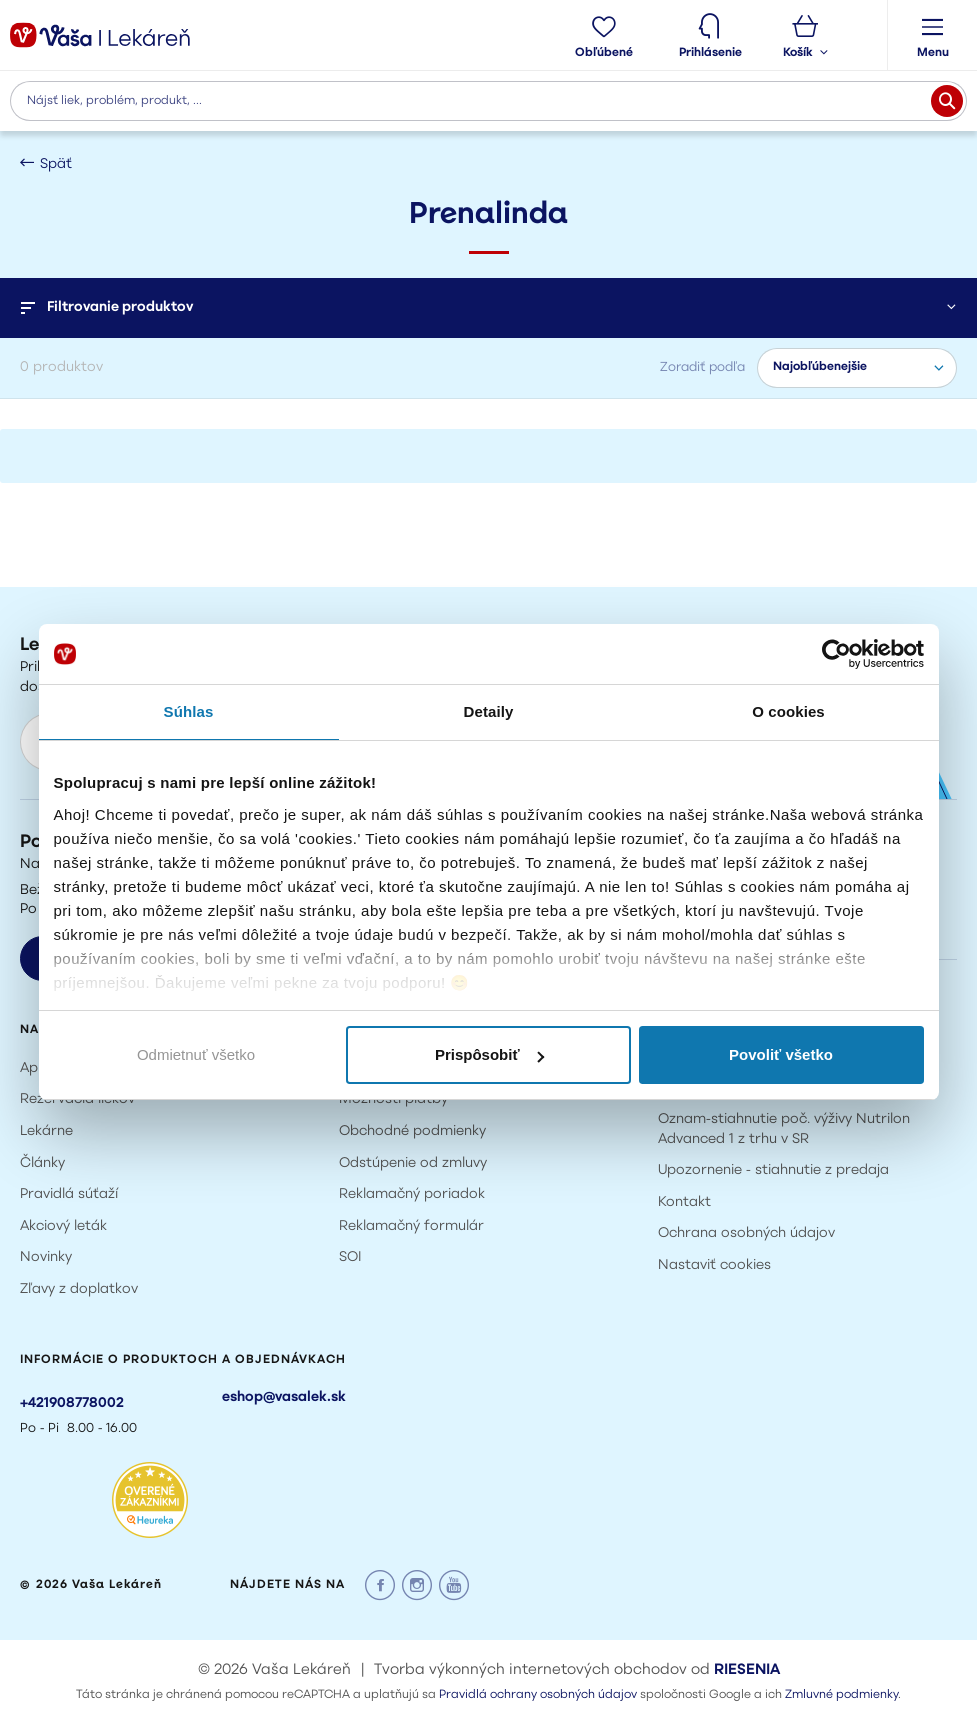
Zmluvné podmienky (841, 1695)
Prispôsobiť (489, 1054)
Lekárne (46, 1131)
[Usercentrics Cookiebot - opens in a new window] (836, 654)
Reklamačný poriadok (412, 1194)
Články (42, 1163)
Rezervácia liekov (77, 1099)
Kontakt (684, 1202)
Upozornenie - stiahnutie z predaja (773, 1170)
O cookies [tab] (788, 711)
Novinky (46, 1257)
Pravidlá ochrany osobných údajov (538, 1695)
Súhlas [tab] (189, 711)
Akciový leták (63, 1226)
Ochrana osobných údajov (746, 1233)
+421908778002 (72, 1403)
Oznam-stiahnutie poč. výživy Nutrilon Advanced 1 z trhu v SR (784, 1129)
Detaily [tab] (489, 711)
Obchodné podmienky (412, 1131)
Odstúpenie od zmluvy (413, 1163)
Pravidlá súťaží (69, 1194)
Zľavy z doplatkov (79, 1289)
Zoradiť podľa (702, 367)
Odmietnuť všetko (196, 1054)
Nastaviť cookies (714, 1265)
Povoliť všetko (781, 1054)
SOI (350, 1257)
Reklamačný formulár (411, 1226)
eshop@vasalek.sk (284, 1397)
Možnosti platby (393, 1099)
